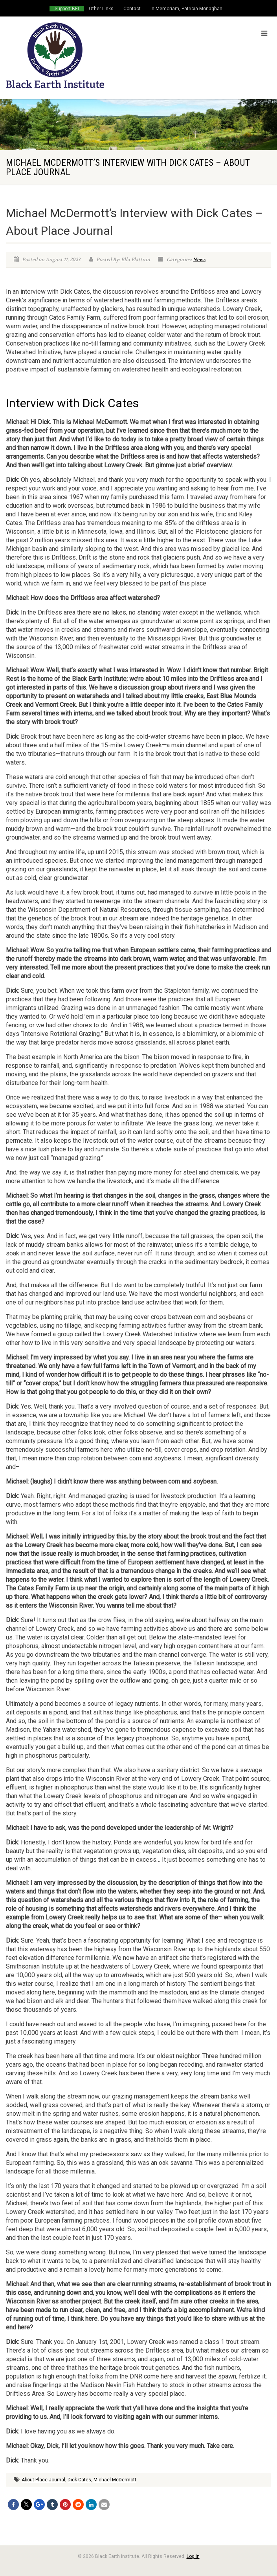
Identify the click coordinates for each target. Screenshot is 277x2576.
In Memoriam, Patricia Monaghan (186, 8)
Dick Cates (79, 2480)
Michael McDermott (115, 2480)
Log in (193, 2556)
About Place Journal (43, 2480)
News (199, 259)
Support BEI (67, 8)
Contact (132, 8)
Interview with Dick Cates (72, 403)
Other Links (101, 8)
